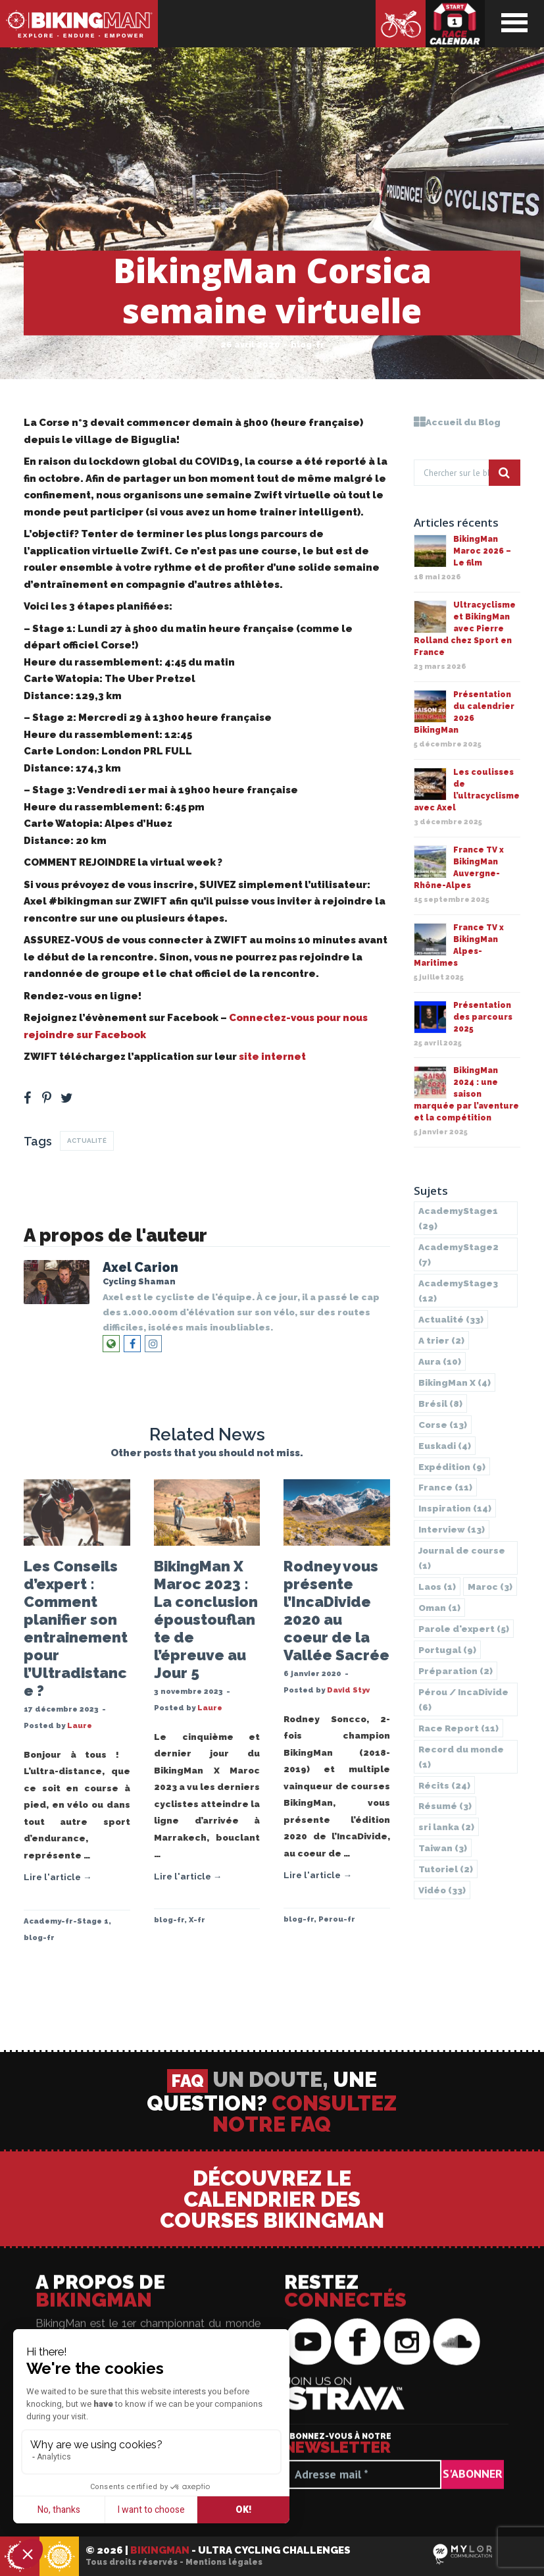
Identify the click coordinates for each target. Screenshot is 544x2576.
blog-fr (307, 345)
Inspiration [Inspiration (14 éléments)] (454, 1508)
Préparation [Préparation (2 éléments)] (455, 1671)
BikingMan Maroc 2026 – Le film (482, 551)
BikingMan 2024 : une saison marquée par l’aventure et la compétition (466, 1094)
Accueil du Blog (457, 422)
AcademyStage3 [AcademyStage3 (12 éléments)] (458, 1290)
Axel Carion (140, 1267)
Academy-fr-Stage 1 (66, 1921)
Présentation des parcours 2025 (482, 1017)
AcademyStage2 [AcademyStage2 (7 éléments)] (458, 1254)
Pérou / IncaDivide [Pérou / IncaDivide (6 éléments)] (463, 1699)
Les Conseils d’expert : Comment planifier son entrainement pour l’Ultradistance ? (76, 1628)
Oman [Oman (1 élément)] (439, 1607)
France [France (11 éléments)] (445, 1487)
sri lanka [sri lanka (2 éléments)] (446, 1827)
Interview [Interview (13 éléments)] (451, 1529)
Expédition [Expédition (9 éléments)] (451, 1466)
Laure (79, 1725)
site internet (271, 1057)
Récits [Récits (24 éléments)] (444, 1785)
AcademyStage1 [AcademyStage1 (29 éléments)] (458, 1218)
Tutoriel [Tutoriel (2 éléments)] (445, 1869)
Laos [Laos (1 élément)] (437, 1586)
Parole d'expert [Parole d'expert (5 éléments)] (463, 1628)
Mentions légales (223, 2562)
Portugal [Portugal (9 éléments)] (447, 1649)
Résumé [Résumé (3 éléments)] (445, 1806)
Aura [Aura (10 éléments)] (439, 1361)
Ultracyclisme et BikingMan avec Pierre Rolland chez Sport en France (465, 628)
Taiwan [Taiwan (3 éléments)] (442, 1848)
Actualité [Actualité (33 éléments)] (450, 1319)
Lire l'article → (58, 1877)
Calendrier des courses (455, 23)
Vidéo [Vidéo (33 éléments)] (442, 1890)
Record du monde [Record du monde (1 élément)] (461, 1757)
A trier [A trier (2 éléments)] (441, 1340)
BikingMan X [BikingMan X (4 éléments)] (454, 1382)
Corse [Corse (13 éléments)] (442, 1424)
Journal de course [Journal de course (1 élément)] (461, 1558)
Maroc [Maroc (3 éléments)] (490, 1586)
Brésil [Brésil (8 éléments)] (440, 1403)
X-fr (197, 1919)
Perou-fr (336, 1919)
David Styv (348, 1690)
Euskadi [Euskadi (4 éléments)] (444, 1445)
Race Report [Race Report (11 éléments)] (458, 1728)
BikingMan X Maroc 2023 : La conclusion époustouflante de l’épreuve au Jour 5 (206, 1619)
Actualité (87, 1140)
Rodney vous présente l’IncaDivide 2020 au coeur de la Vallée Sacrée (336, 1611)
